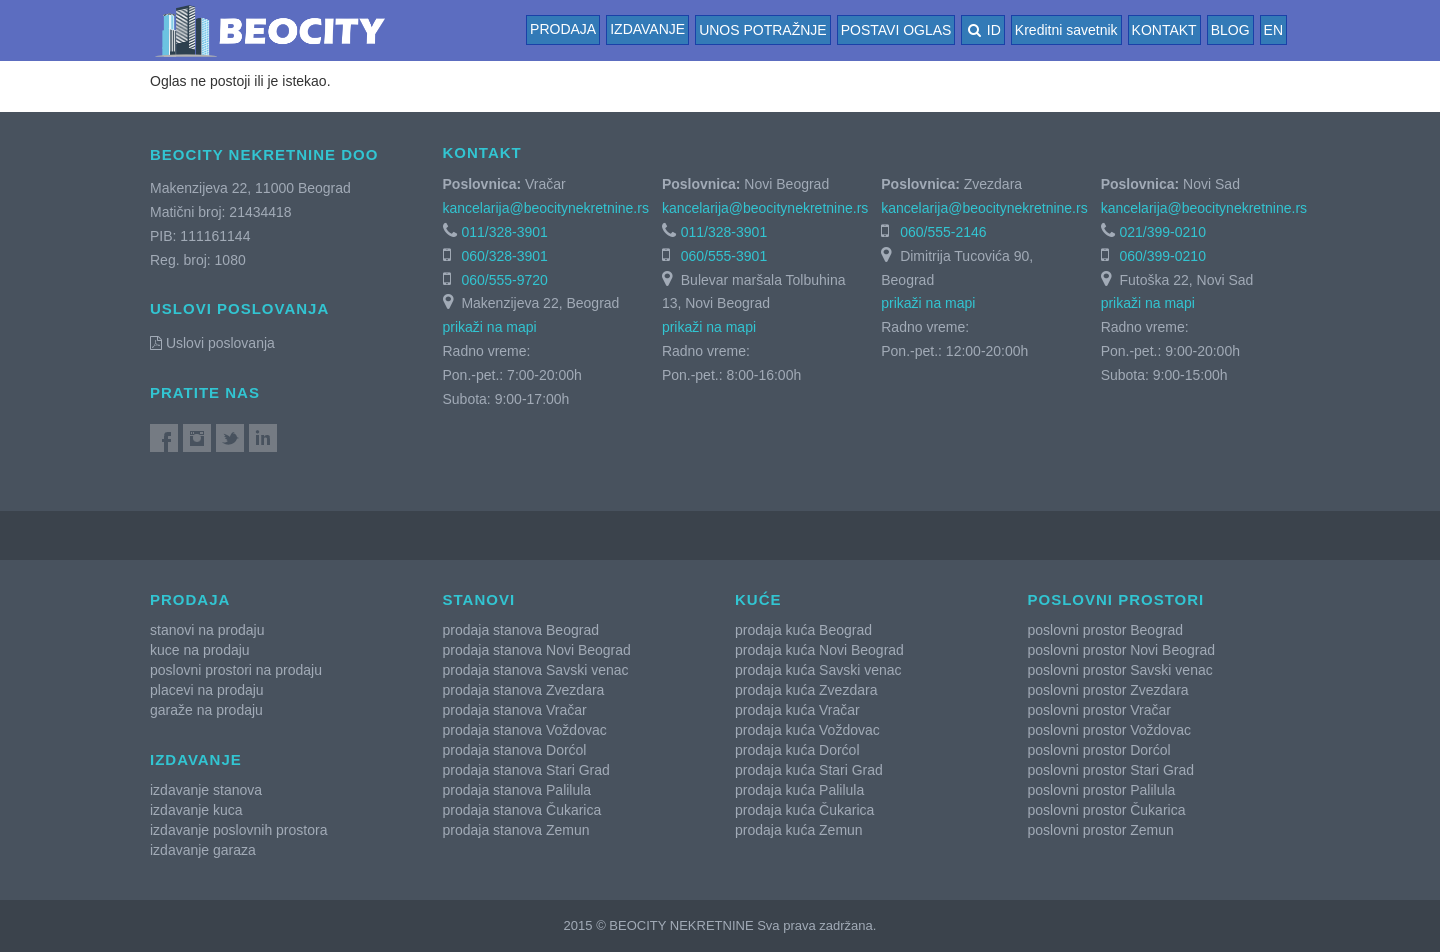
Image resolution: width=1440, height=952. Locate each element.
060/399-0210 (1163, 256)
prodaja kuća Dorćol (797, 750)
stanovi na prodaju (207, 630)
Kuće (758, 599)
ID (982, 30)
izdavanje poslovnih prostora (238, 830)
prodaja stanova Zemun (516, 830)
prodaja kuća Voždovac (807, 730)
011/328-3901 (504, 232)
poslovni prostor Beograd (1106, 630)
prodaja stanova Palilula (517, 790)
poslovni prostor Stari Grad (1111, 770)
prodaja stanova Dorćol (515, 750)
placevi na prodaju (207, 690)
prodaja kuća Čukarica (804, 810)
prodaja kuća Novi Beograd (819, 650)
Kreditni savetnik (1066, 30)
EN (1273, 30)
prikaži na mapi (490, 327)
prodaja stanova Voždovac (525, 730)
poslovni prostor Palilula (1102, 790)
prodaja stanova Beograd (521, 630)
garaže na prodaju (206, 710)
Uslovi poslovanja (212, 343)
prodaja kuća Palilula (799, 790)
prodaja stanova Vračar (515, 710)
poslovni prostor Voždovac (1109, 730)
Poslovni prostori (1116, 599)
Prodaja (563, 29)
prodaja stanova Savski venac (536, 670)
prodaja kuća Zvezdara (806, 690)
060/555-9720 (504, 280)
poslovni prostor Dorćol (1099, 750)
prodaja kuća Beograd (803, 630)
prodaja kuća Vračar (797, 710)
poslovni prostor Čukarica (1107, 810)
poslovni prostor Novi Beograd (1122, 650)
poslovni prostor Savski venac (1120, 670)
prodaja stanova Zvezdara (524, 690)
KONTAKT (1164, 30)
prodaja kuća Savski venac (818, 670)
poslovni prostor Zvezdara (1108, 690)
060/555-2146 (943, 232)
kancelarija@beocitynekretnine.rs (546, 208)
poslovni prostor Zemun (1101, 830)
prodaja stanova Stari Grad (526, 770)
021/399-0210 (1163, 232)
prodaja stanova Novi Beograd (537, 650)
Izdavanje (647, 29)
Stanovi (479, 599)
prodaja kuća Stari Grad (809, 770)
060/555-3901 (724, 256)
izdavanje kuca (196, 810)
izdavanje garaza (203, 850)
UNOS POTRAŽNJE (763, 30)
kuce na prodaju (200, 650)
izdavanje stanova (206, 790)
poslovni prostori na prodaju (236, 670)
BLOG (1230, 30)
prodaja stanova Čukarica (522, 810)
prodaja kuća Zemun (799, 830)
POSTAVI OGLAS (896, 30)
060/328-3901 (504, 256)
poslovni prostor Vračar (1099, 710)
